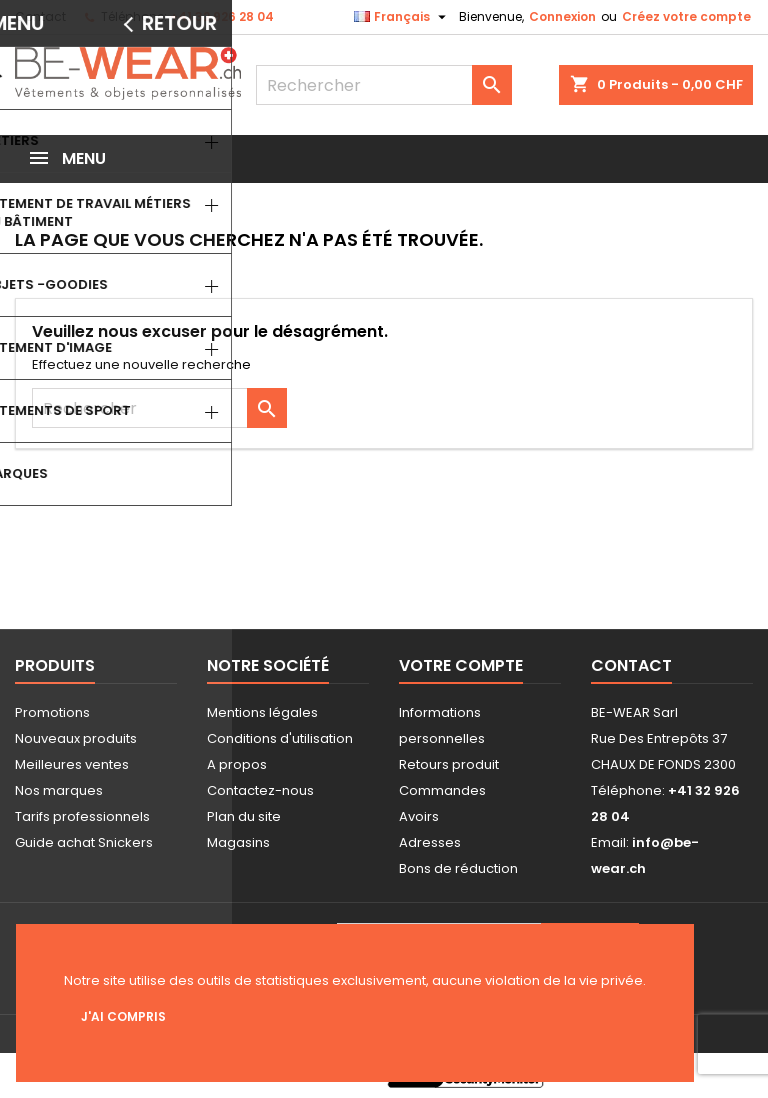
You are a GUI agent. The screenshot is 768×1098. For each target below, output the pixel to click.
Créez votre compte (686, 16)
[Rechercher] (384, 85)
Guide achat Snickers (84, 842)
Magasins (238, 842)
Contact (40, 16)
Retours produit (449, 764)
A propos (237, 764)
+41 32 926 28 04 (222, 16)
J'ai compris (123, 1016)
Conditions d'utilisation (280, 738)
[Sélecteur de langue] (402, 17)
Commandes (442, 790)
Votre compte (461, 665)
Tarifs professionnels (82, 816)
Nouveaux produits (76, 738)
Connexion (562, 16)
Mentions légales (262, 712)
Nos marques (59, 790)
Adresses (430, 842)
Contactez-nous (260, 790)
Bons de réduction (458, 868)
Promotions (52, 712)
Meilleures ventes (72, 764)
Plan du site (244, 816)
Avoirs (419, 816)
